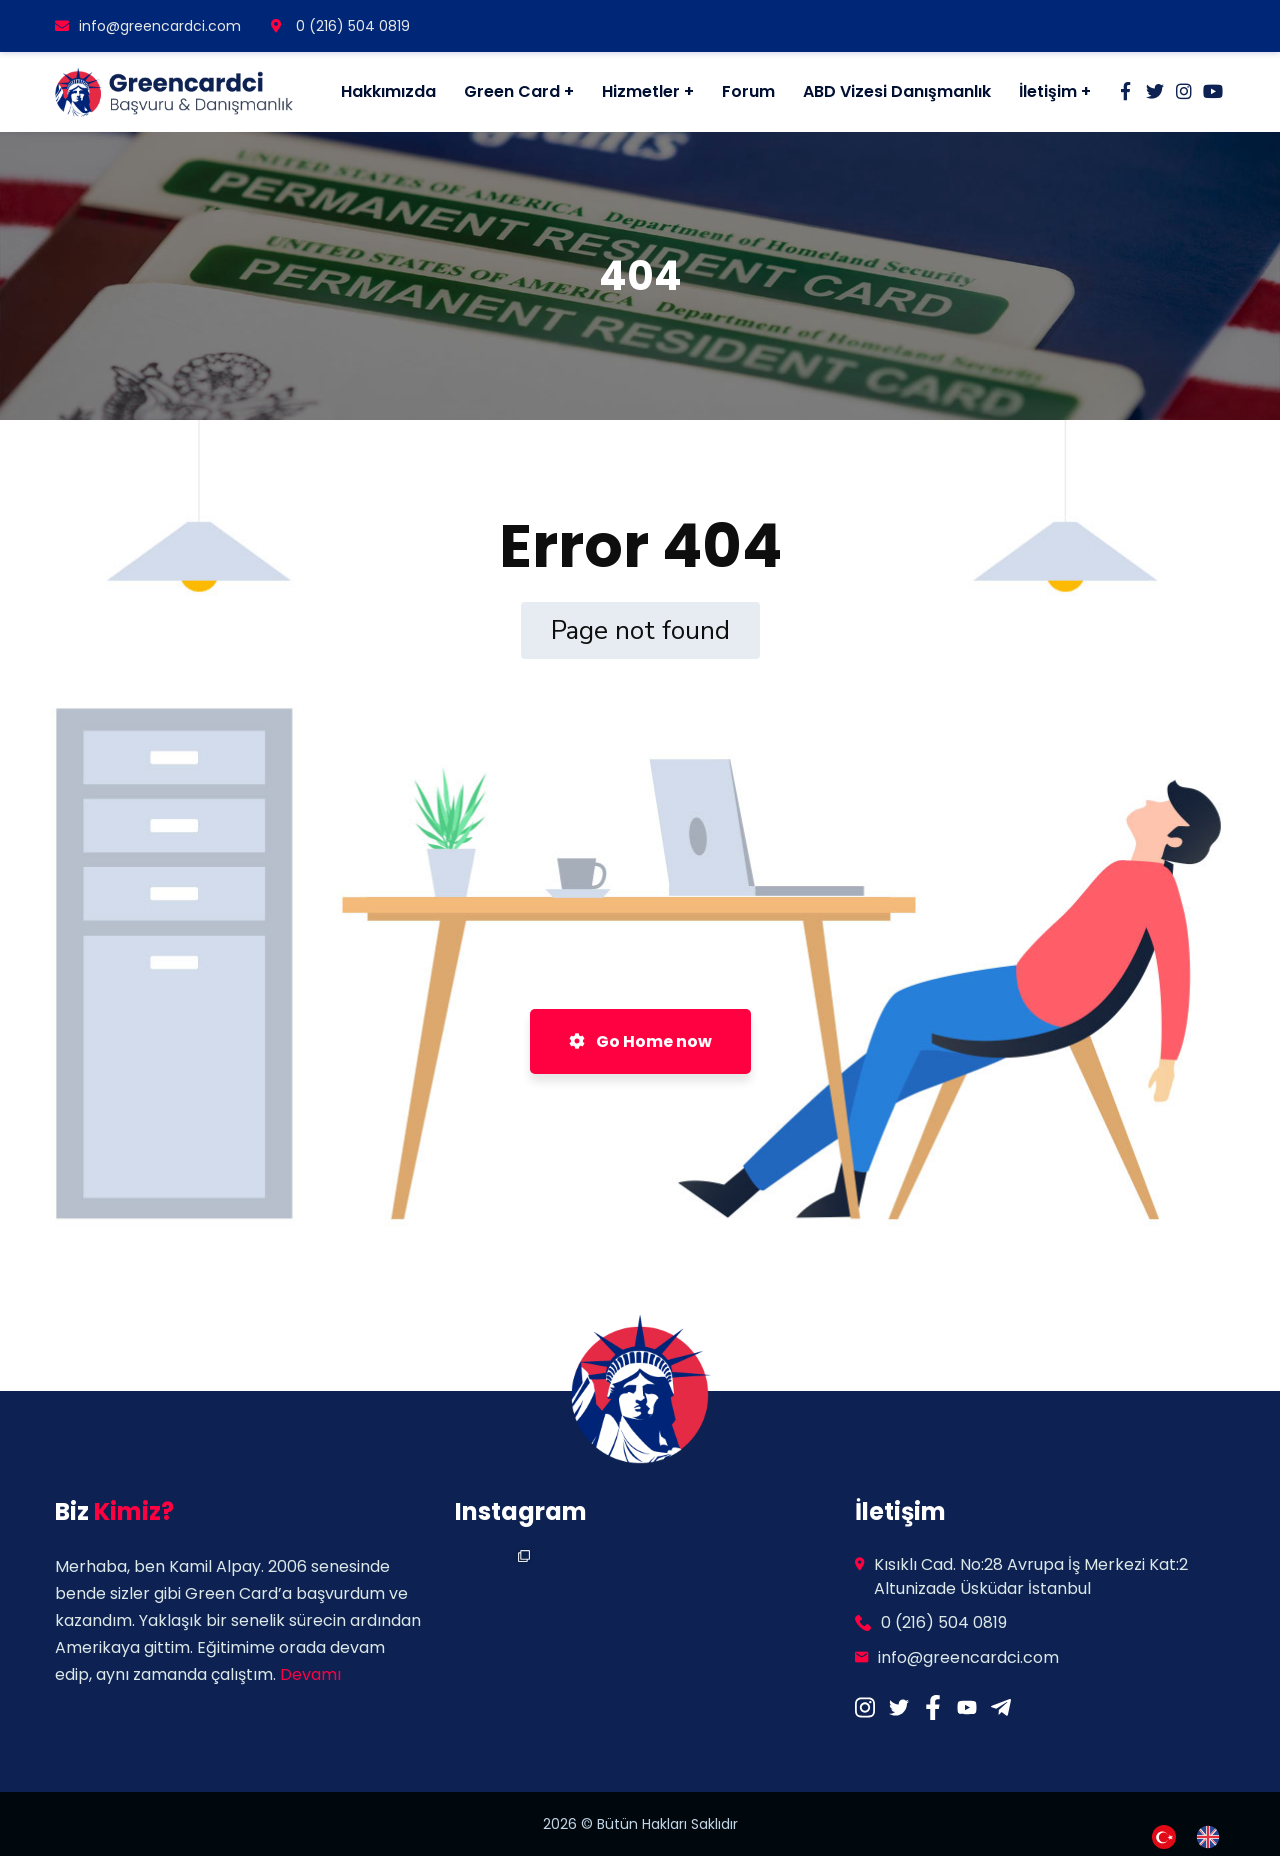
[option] (1213, 1837)
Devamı (310, 1674)
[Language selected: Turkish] (1196, 1835)
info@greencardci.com (148, 26)
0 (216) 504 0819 (340, 26)
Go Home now (640, 1041)
